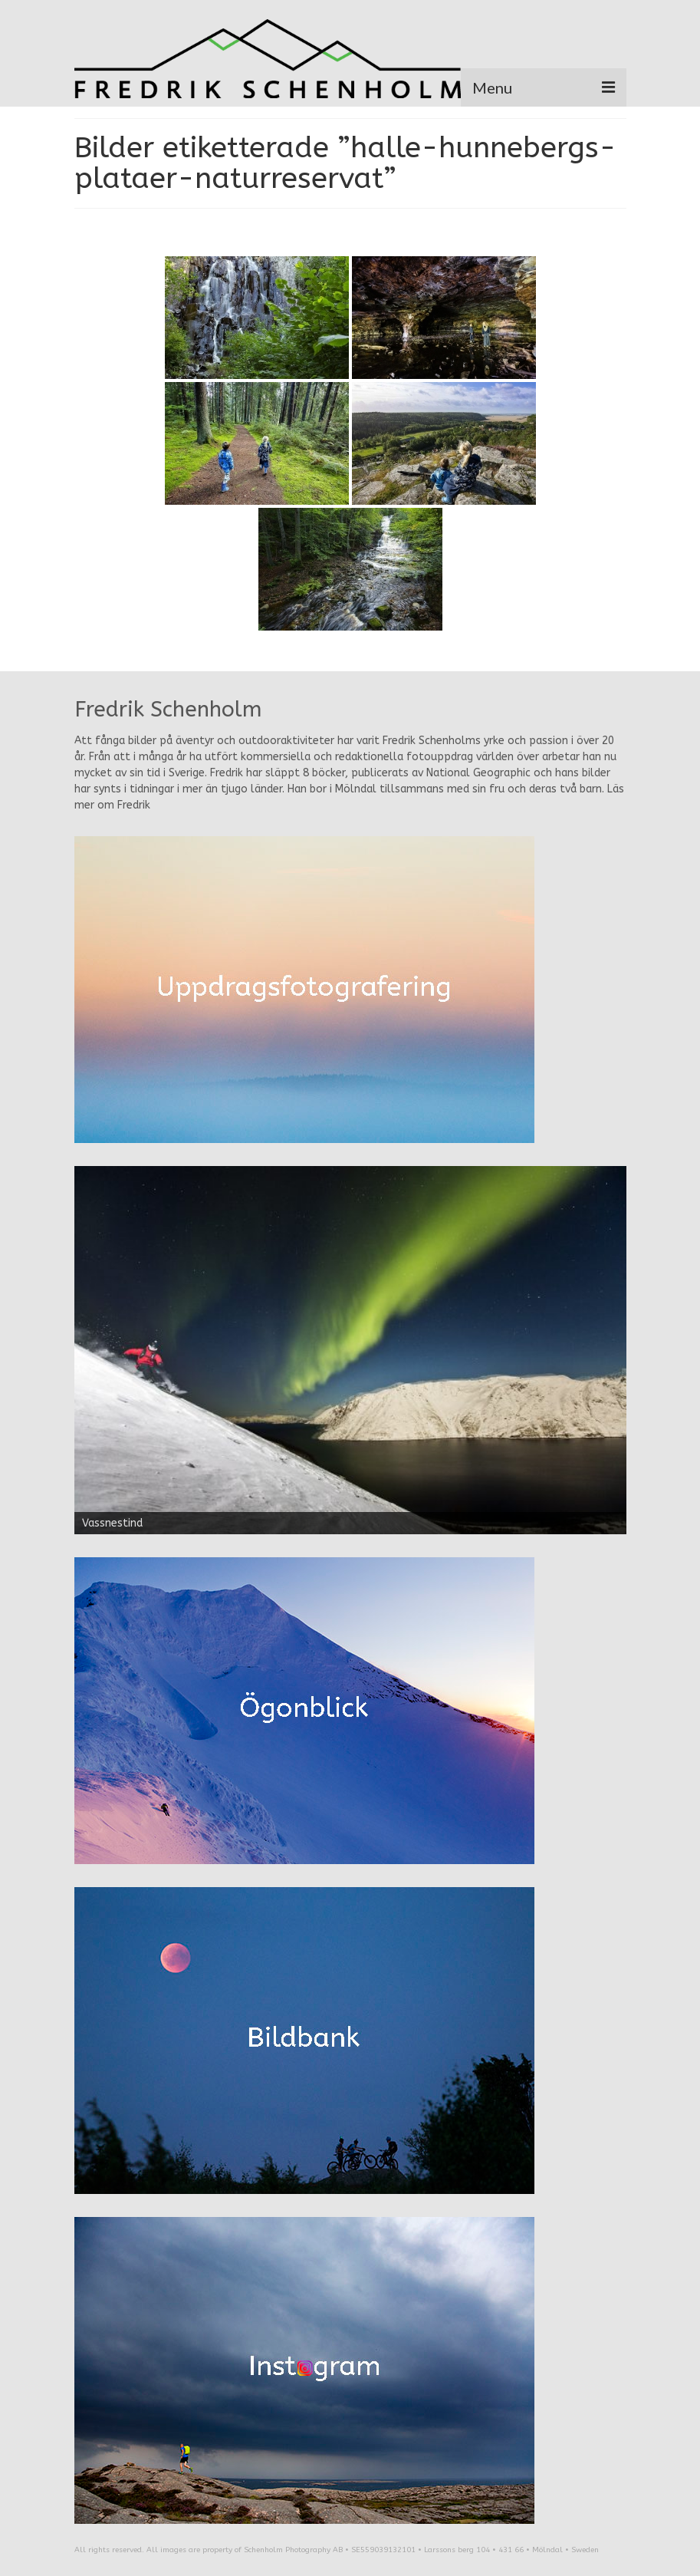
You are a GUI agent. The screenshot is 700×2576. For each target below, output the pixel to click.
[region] (350, 1350)
